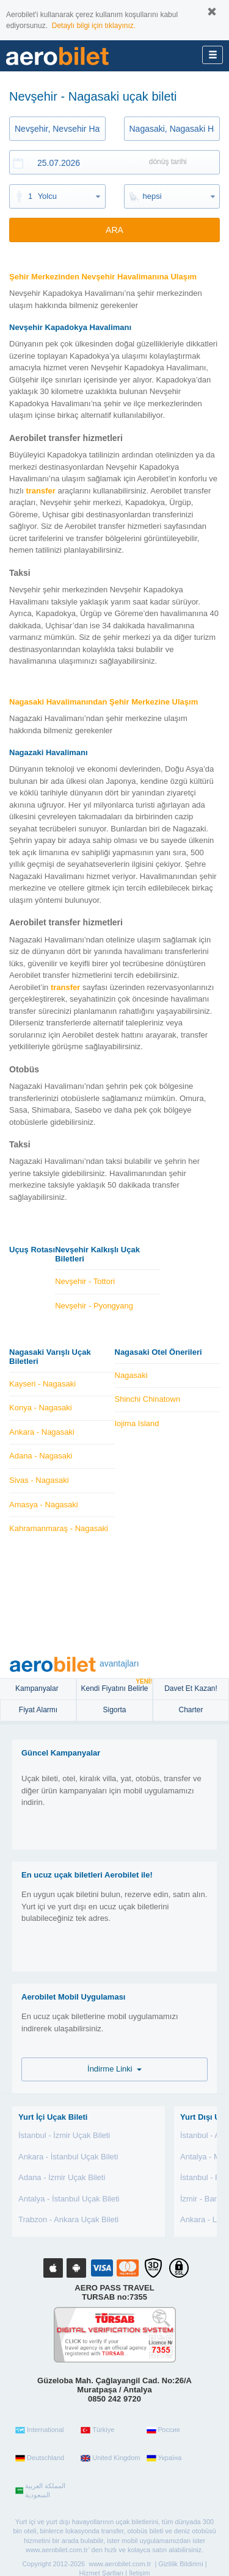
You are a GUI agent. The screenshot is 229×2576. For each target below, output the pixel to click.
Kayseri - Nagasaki (42, 1383)
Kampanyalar (37, 1688)
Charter (190, 1710)
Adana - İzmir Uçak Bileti (61, 2177)
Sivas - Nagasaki (39, 1480)
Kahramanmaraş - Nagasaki (58, 1528)
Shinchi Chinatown (148, 1399)
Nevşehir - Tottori (85, 1281)
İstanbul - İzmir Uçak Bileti (64, 2135)
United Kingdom (110, 2458)
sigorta (114, 1710)
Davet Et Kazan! (190, 1688)
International (39, 2430)
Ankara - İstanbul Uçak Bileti (68, 2156)
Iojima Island (137, 1423)
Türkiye (97, 2430)
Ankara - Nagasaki (42, 1432)
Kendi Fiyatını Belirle (116, 1686)
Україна (164, 2458)
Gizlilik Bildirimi (180, 2563)
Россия (163, 2430)
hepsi (152, 196)
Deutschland (39, 2458)
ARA (114, 230)
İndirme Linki (114, 2068)
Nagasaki (131, 1375)
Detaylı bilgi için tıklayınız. (94, 25)
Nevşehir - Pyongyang (94, 1305)
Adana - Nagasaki (40, 1455)
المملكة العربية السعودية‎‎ (40, 2490)
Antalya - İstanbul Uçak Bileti (68, 2198)
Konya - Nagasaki (40, 1407)
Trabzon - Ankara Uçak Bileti (68, 2219)
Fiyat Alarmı (38, 1710)
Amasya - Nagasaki (43, 1504)
